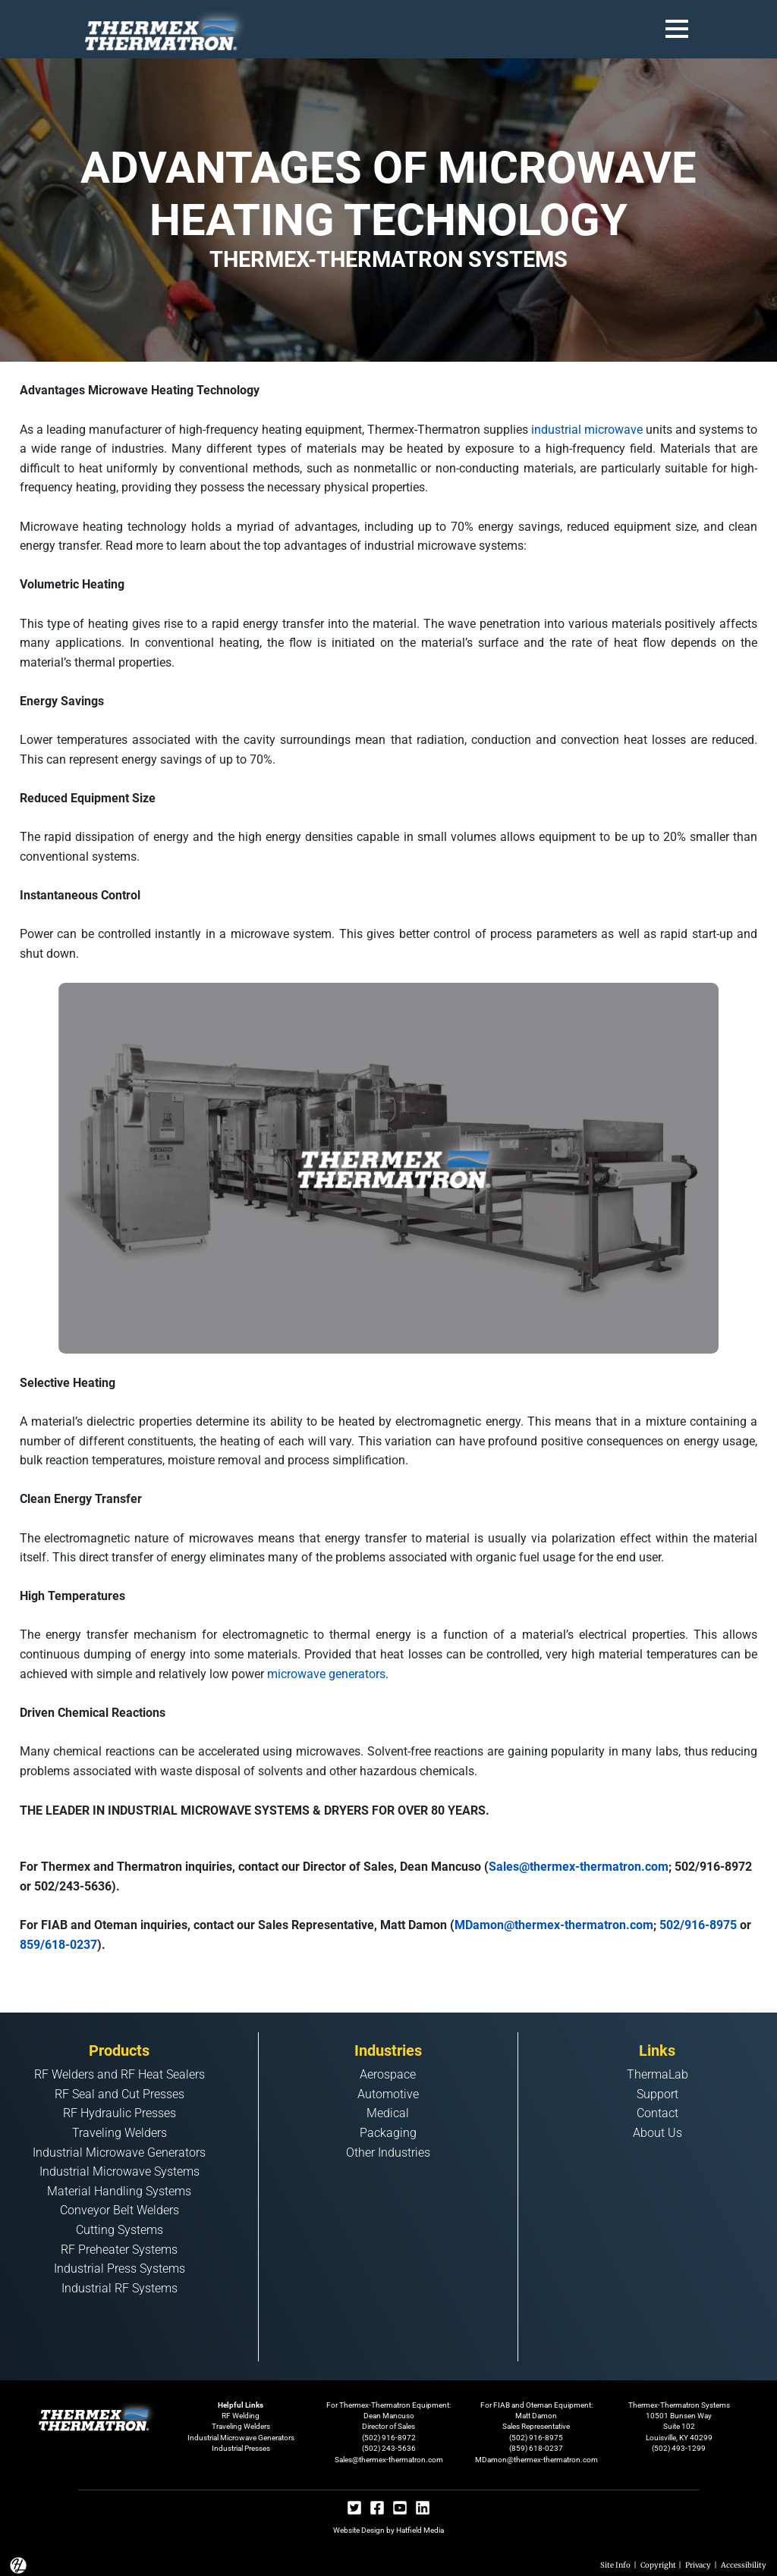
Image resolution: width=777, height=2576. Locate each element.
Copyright (658, 2565)
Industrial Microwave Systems (119, 2171)
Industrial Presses (241, 2448)
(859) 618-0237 (536, 2448)
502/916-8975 (698, 1925)
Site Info (615, 2565)
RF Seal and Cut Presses (119, 2094)
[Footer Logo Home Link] (98, 2415)
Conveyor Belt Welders (119, 2210)
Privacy (698, 2565)
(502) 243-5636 (389, 2448)
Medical (387, 2113)
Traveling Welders (119, 2133)
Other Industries (388, 2152)
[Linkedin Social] (422, 2509)
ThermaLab (657, 2074)
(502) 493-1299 (679, 2448)
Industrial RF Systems (119, 2288)
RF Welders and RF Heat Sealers (119, 2074)
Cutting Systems (119, 2230)
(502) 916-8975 (536, 2437)
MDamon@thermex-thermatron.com (554, 1925)
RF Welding (241, 2415)
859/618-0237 (58, 1944)
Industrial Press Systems (119, 2268)
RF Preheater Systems (119, 2249)
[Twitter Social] (354, 2509)
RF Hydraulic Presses (119, 2113)
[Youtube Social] (399, 2509)
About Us (657, 2133)
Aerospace (388, 2074)
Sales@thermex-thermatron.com (578, 1866)
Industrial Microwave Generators (119, 2152)
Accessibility (743, 2565)
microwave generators (326, 1674)
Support (657, 2094)
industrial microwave (587, 429)
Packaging (388, 2133)
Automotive (388, 2094)
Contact (657, 2113)
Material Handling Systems (119, 2191)
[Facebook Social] (377, 2509)
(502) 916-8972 (389, 2437)
